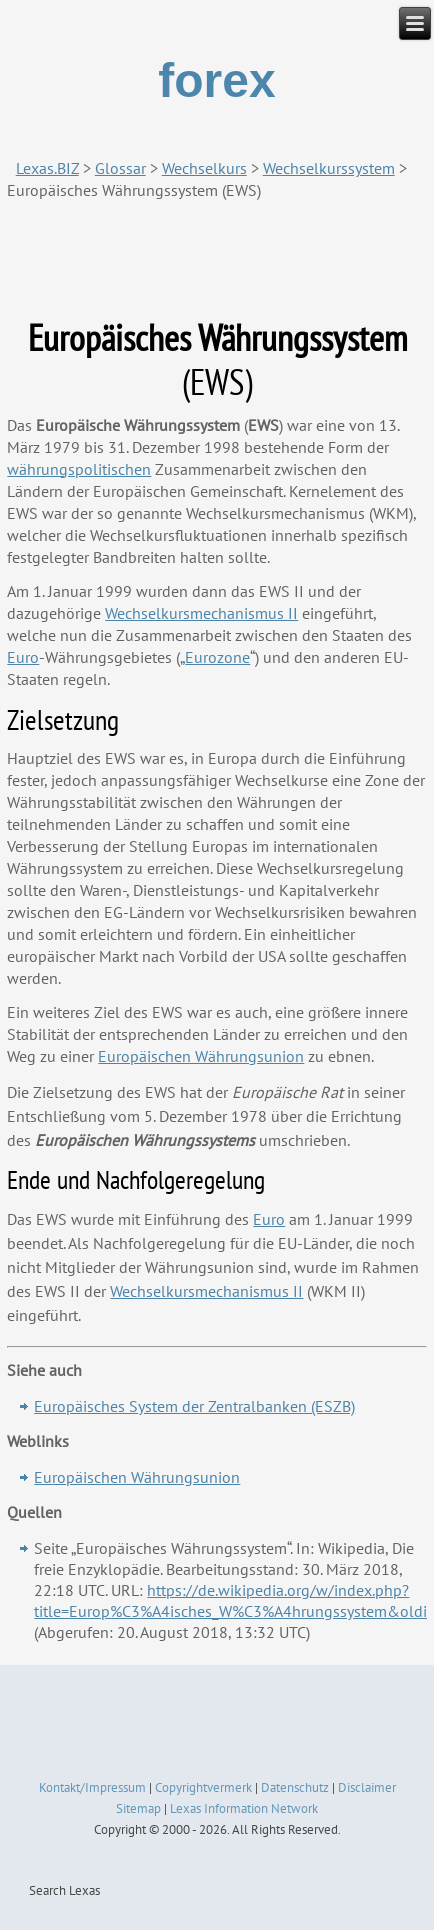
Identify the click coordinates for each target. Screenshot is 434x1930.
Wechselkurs (204, 168)
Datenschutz (295, 1787)
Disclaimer (367, 1787)
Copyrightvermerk (203, 1787)
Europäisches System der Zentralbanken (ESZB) (194, 1406)
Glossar (120, 168)
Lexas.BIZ (47, 168)
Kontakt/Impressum (92, 1787)
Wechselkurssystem (329, 168)
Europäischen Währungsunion (137, 1477)
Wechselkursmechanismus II (206, 1291)
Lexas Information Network (244, 1808)
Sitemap (138, 1808)
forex (216, 80)
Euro (269, 1219)
